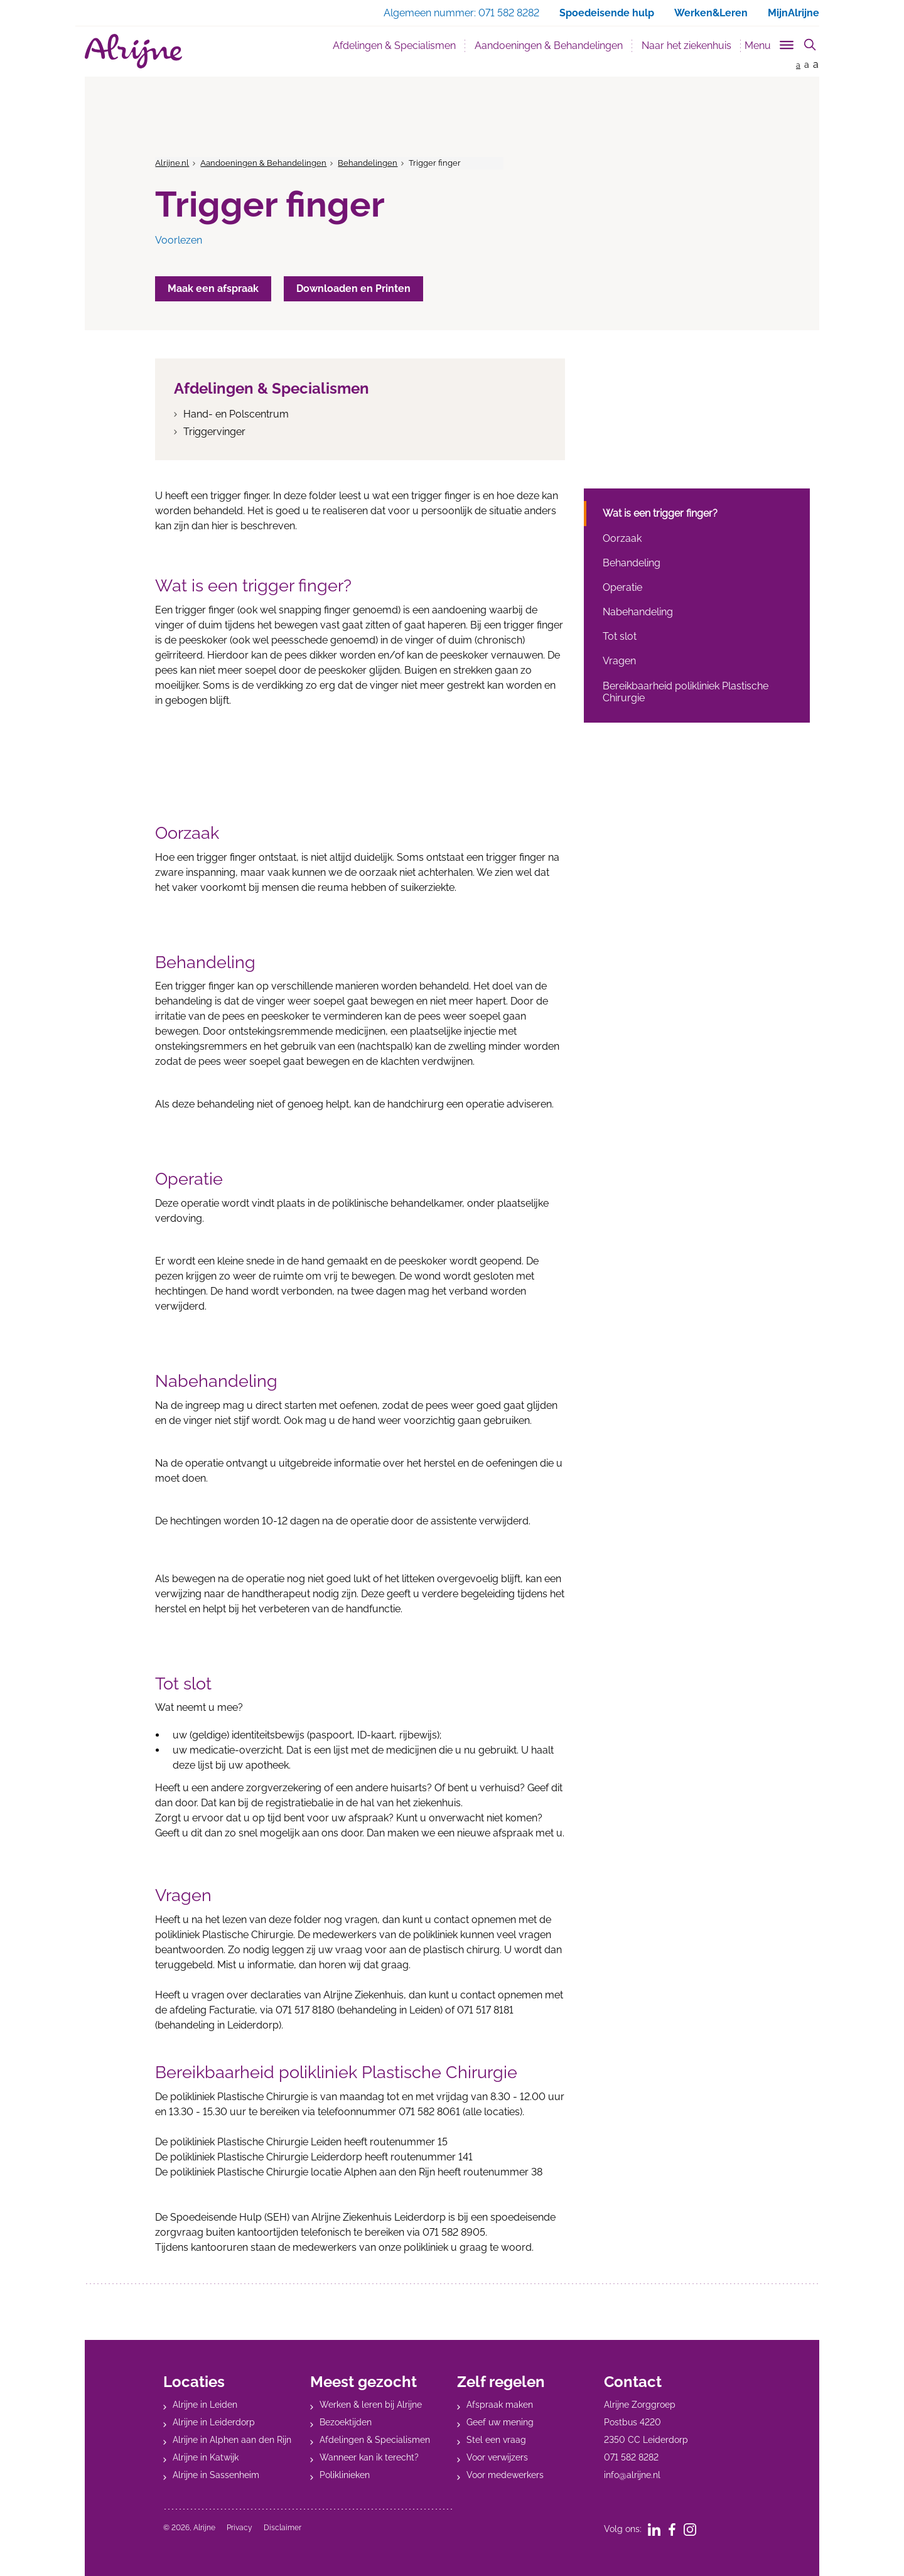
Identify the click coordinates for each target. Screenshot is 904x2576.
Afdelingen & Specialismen (394, 45)
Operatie (622, 587)
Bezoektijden (346, 2422)
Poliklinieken (345, 2475)
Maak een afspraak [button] (213, 288)
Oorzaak (622, 538)
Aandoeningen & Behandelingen (549, 45)
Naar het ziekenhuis (686, 45)
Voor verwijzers (497, 2457)
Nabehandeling (638, 612)
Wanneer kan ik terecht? (369, 2457)
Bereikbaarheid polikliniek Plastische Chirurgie (685, 692)
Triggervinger (214, 432)
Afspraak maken (499, 2405)
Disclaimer (282, 2527)
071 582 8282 (631, 2457)
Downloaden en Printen (353, 288)
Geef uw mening (500, 2422)
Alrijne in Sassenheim (216, 2475)
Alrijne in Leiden (205, 2405)
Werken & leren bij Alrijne (371, 2405)
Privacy (239, 2527)
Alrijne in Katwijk (206, 2457)
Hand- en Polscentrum (236, 414)
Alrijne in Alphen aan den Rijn (232, 2440)
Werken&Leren (711, 13)
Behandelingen (367, 163)
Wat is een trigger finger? (660, 513)
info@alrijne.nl (632, 2475)
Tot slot (620, 636)
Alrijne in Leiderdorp (214, 2422)
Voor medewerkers (505, 2475)
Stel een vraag (496, 2440)
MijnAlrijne (793, 13)
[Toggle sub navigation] (770, 43)
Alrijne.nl (172, 163)
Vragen (619, 661)
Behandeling (631, 563)
